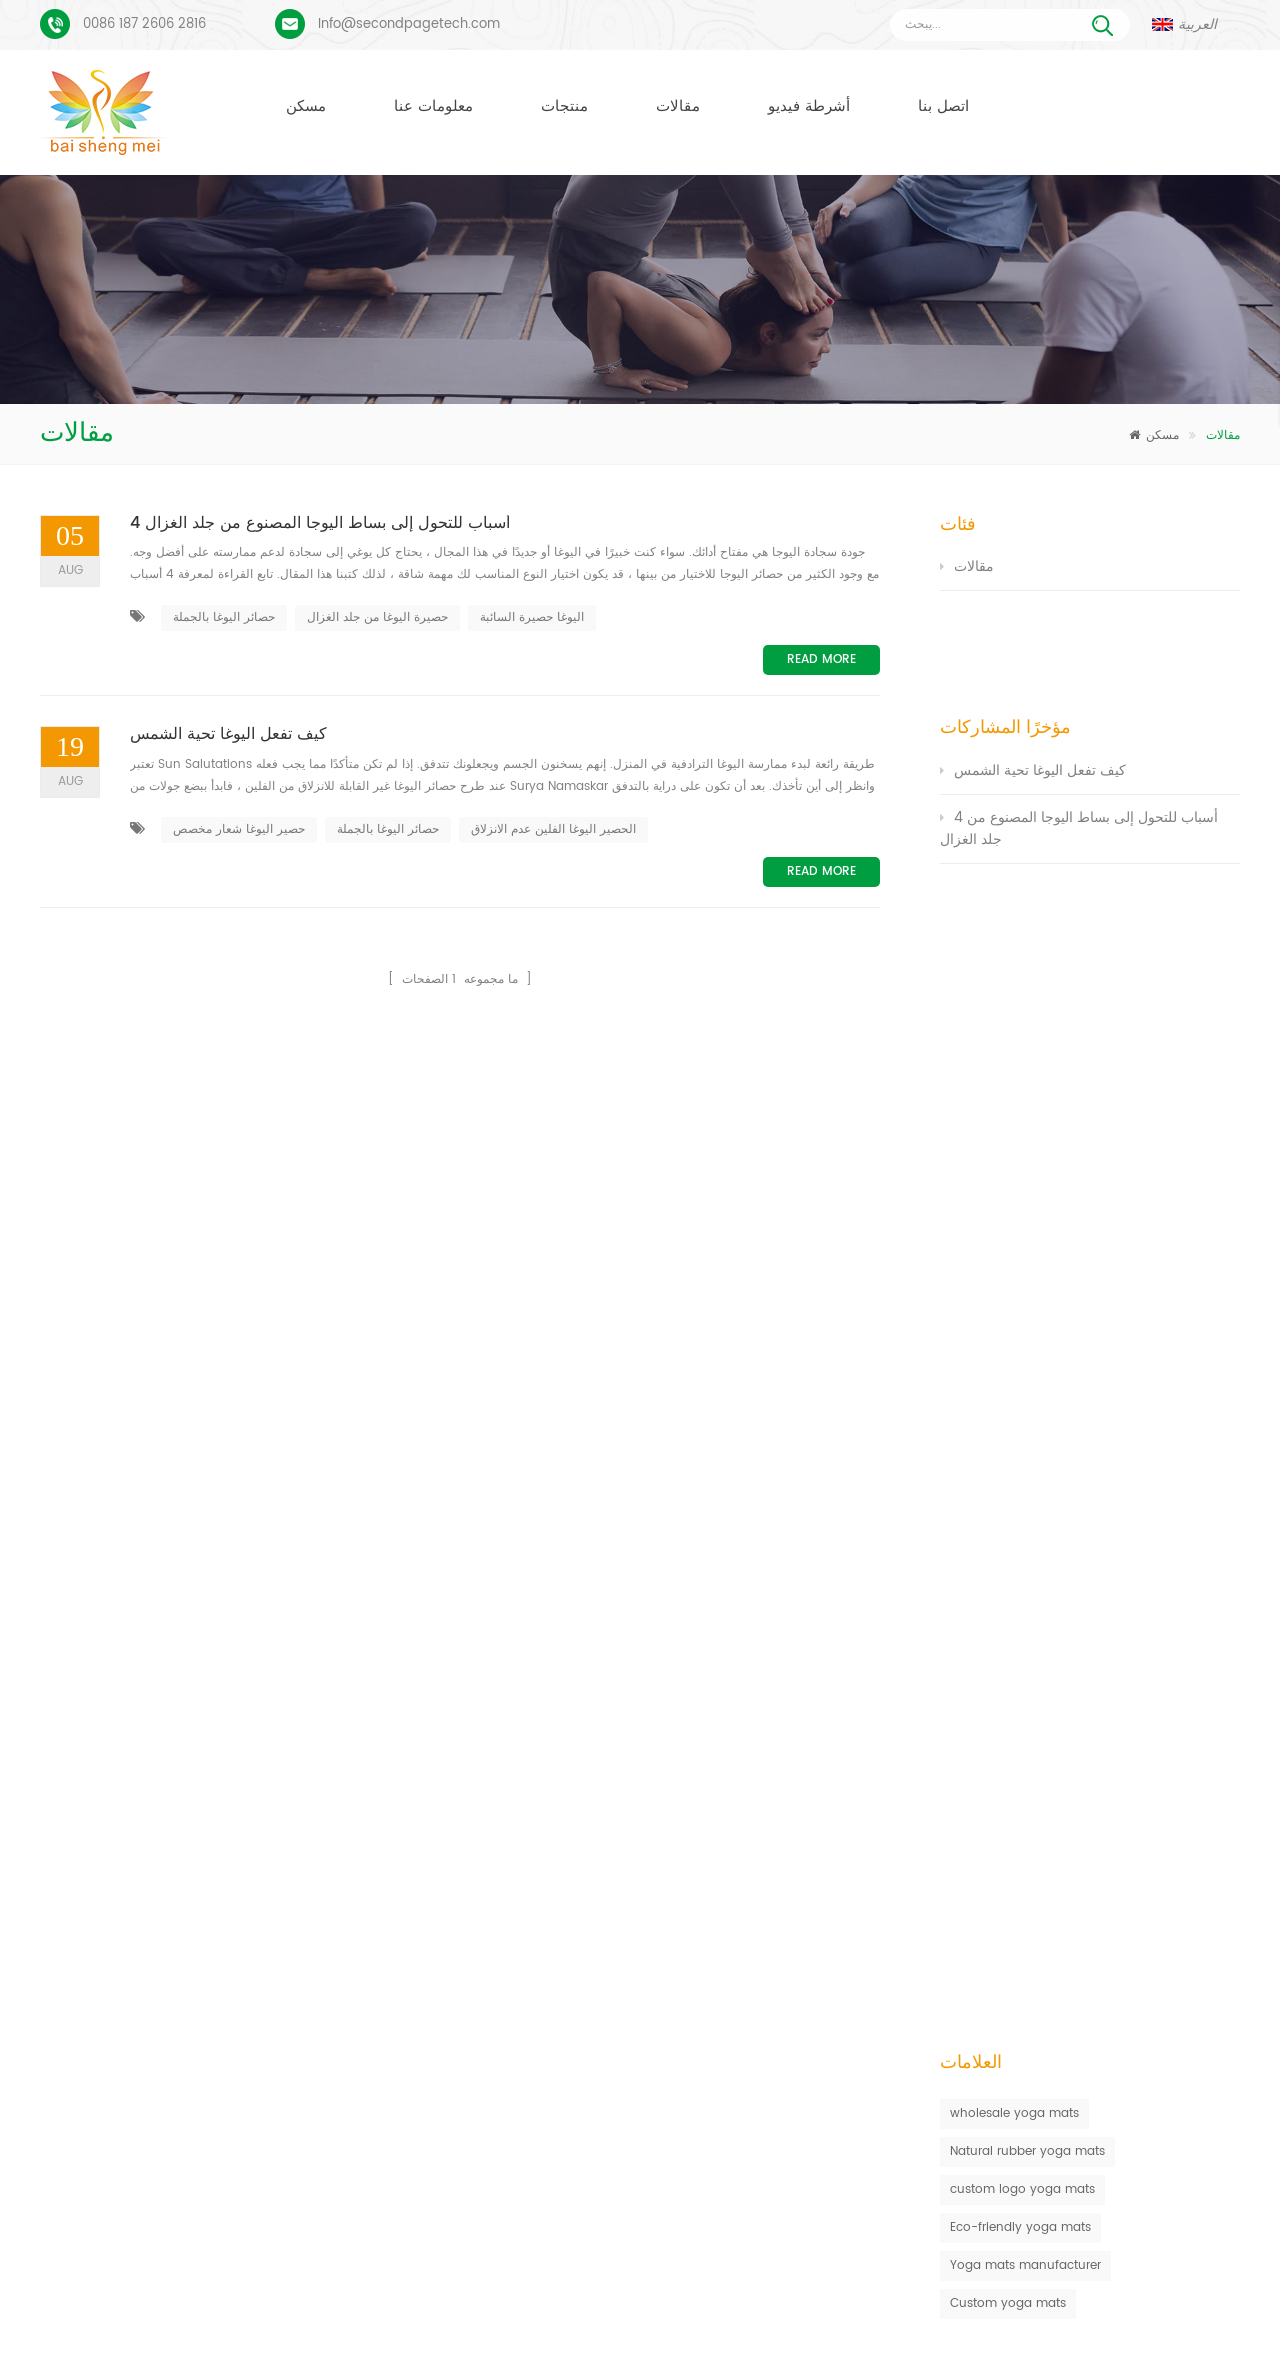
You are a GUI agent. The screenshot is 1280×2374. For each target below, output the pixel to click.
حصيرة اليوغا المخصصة (517, 1947)
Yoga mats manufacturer (1025, 1012)
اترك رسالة (1143, 2355)
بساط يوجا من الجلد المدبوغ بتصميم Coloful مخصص (221, 1833)
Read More (821, 659)
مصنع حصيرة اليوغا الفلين (523, 2019)
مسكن (306, 106)
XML (1126, 2327)
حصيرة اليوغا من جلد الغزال (377, 617)
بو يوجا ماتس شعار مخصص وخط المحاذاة (191, 1959)
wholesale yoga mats (1014, 860)
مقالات (678, 106)
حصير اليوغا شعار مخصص (239, 829)
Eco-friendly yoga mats (1020, 974)
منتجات (564, 106)
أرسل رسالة (360, 1662)
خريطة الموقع (982, 2327)
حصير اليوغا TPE (500, 1839)
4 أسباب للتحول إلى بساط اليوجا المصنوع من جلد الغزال (320, 524)
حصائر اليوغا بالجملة (224, 617)
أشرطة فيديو (809, 106)
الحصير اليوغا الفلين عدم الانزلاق (553, 829)
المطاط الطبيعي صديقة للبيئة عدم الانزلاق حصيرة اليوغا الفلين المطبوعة (864, 1911)
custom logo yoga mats (1022, 936)
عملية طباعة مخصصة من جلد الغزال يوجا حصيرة (208, 1896)
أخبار (710, 2327)
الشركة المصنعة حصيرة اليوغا (534, 1983)
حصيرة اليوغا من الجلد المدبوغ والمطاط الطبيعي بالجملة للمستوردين (856, 1875)
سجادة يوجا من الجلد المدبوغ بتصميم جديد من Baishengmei (836, 1947)
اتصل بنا (943, 106)
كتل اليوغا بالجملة (504, 2055)
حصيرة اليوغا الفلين (508, 1911)
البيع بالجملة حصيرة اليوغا (524, 2127)
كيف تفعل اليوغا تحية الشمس (228, 735)
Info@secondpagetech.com (409, 24)
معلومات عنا (433, 106)
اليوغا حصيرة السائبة (532, 617)
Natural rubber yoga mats (1027, 898)
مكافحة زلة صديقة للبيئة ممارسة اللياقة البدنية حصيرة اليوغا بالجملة (852, 1839)
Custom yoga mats (1008, 1050)
